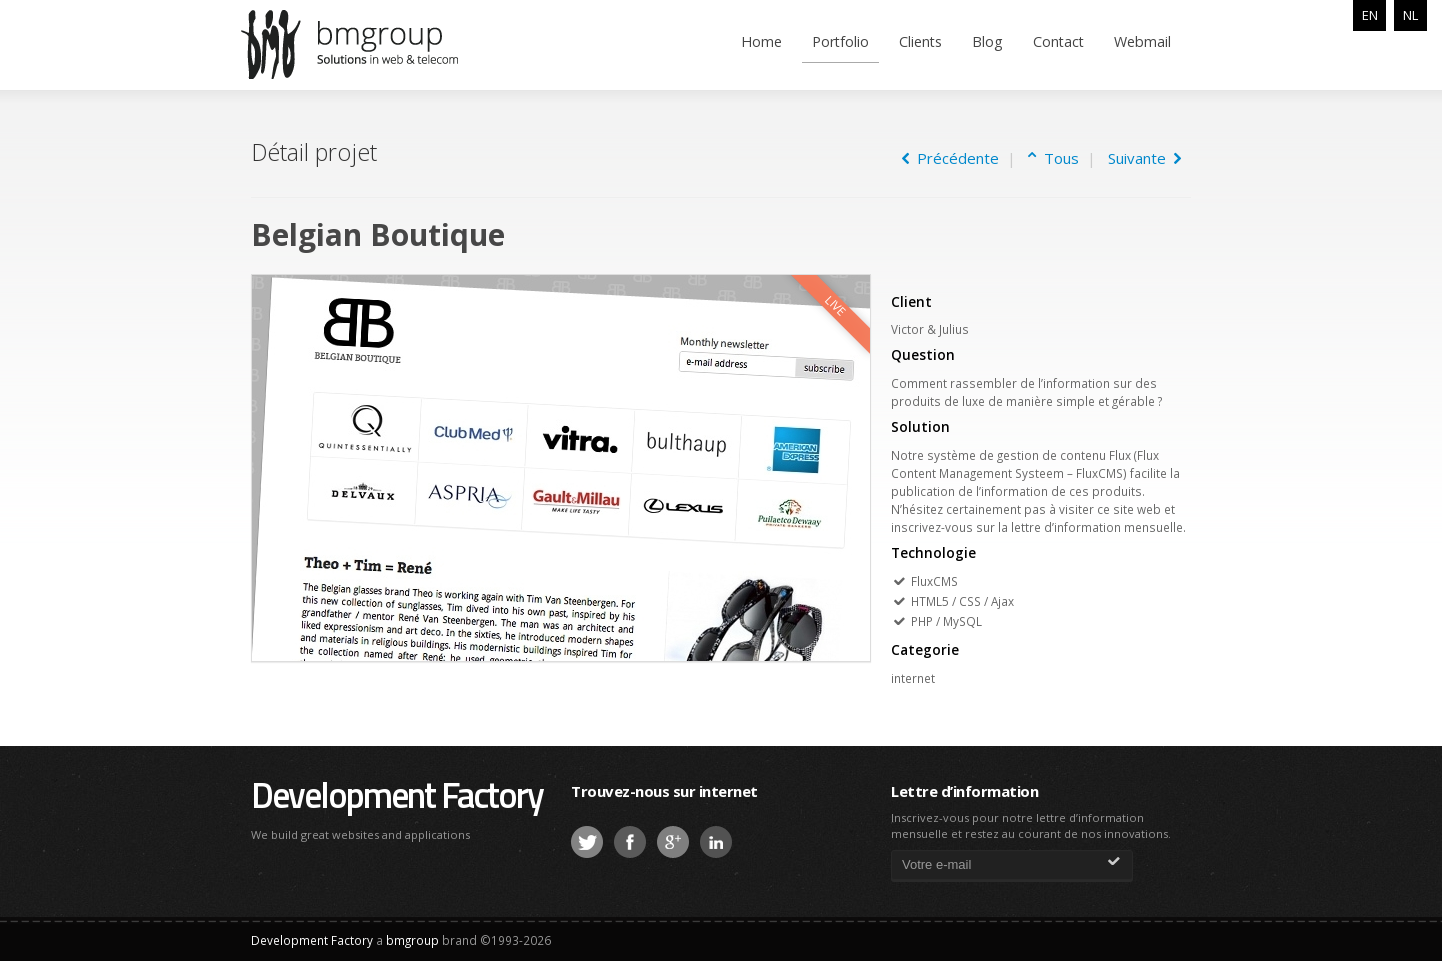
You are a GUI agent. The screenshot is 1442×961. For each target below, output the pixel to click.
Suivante (1144, 158)
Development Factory (397, 794)
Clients (920, 41)
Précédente (950, 158)
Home (761, 41)
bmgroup (380, 44)
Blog (987, 41)
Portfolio (840, 41)
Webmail (1142, 41)
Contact (1058, 41)
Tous (1057, 158)
